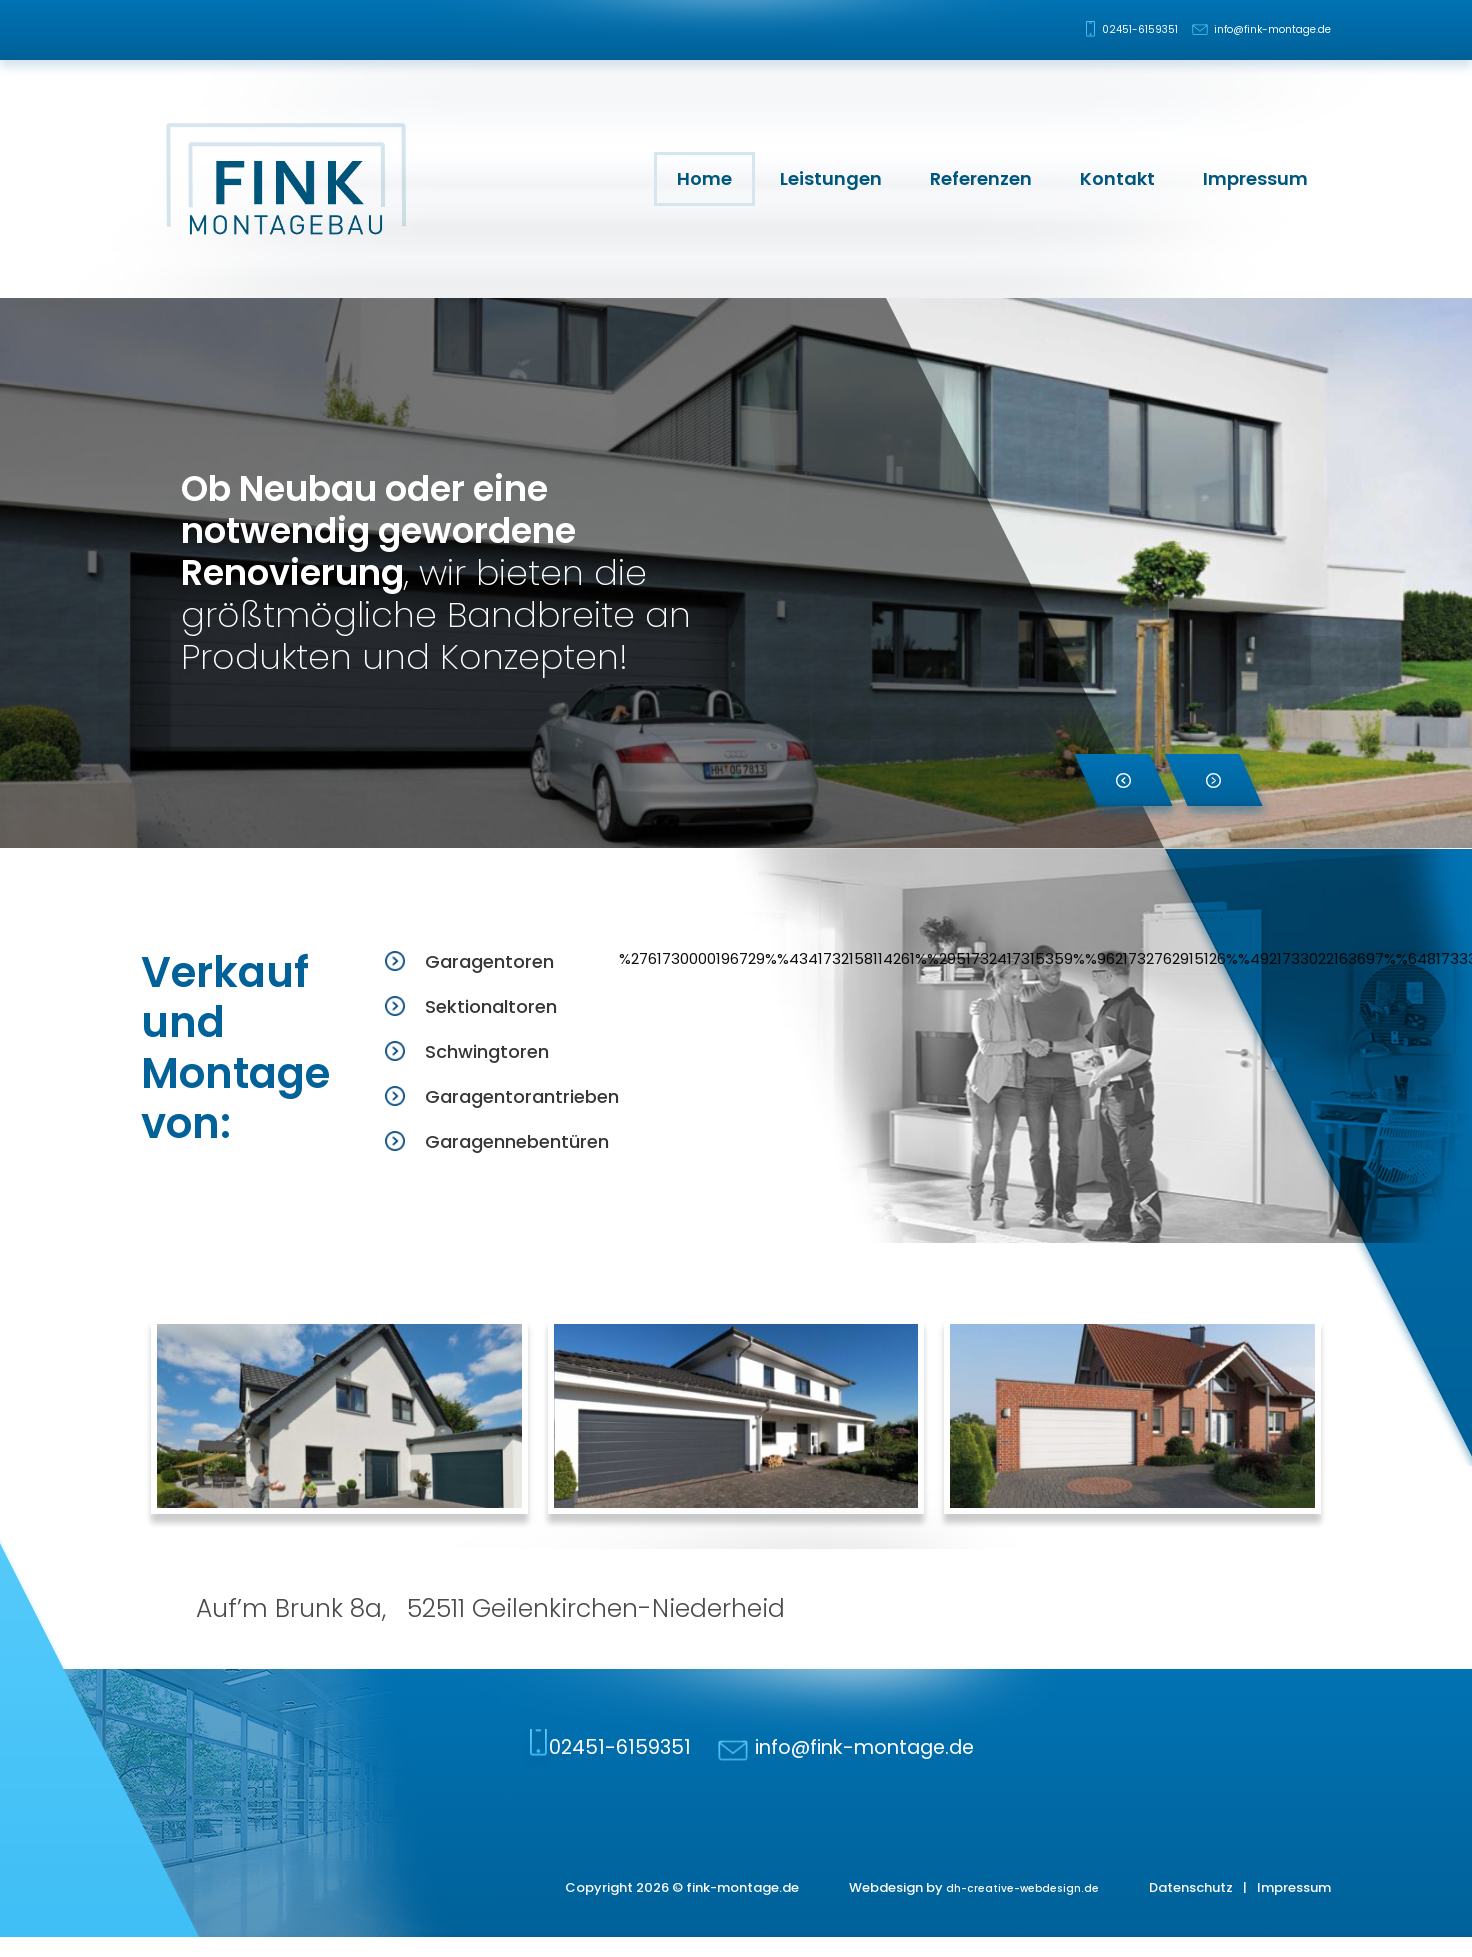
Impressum (1255, 178)
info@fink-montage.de (1257, 29)
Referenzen (981, 178)
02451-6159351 (1091, 29)
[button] (1124, 780)
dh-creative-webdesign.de (1010, 1906)
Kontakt (1117, 178)
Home (704, 178)
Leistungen (831, 178)
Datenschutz (1191, 1906)
